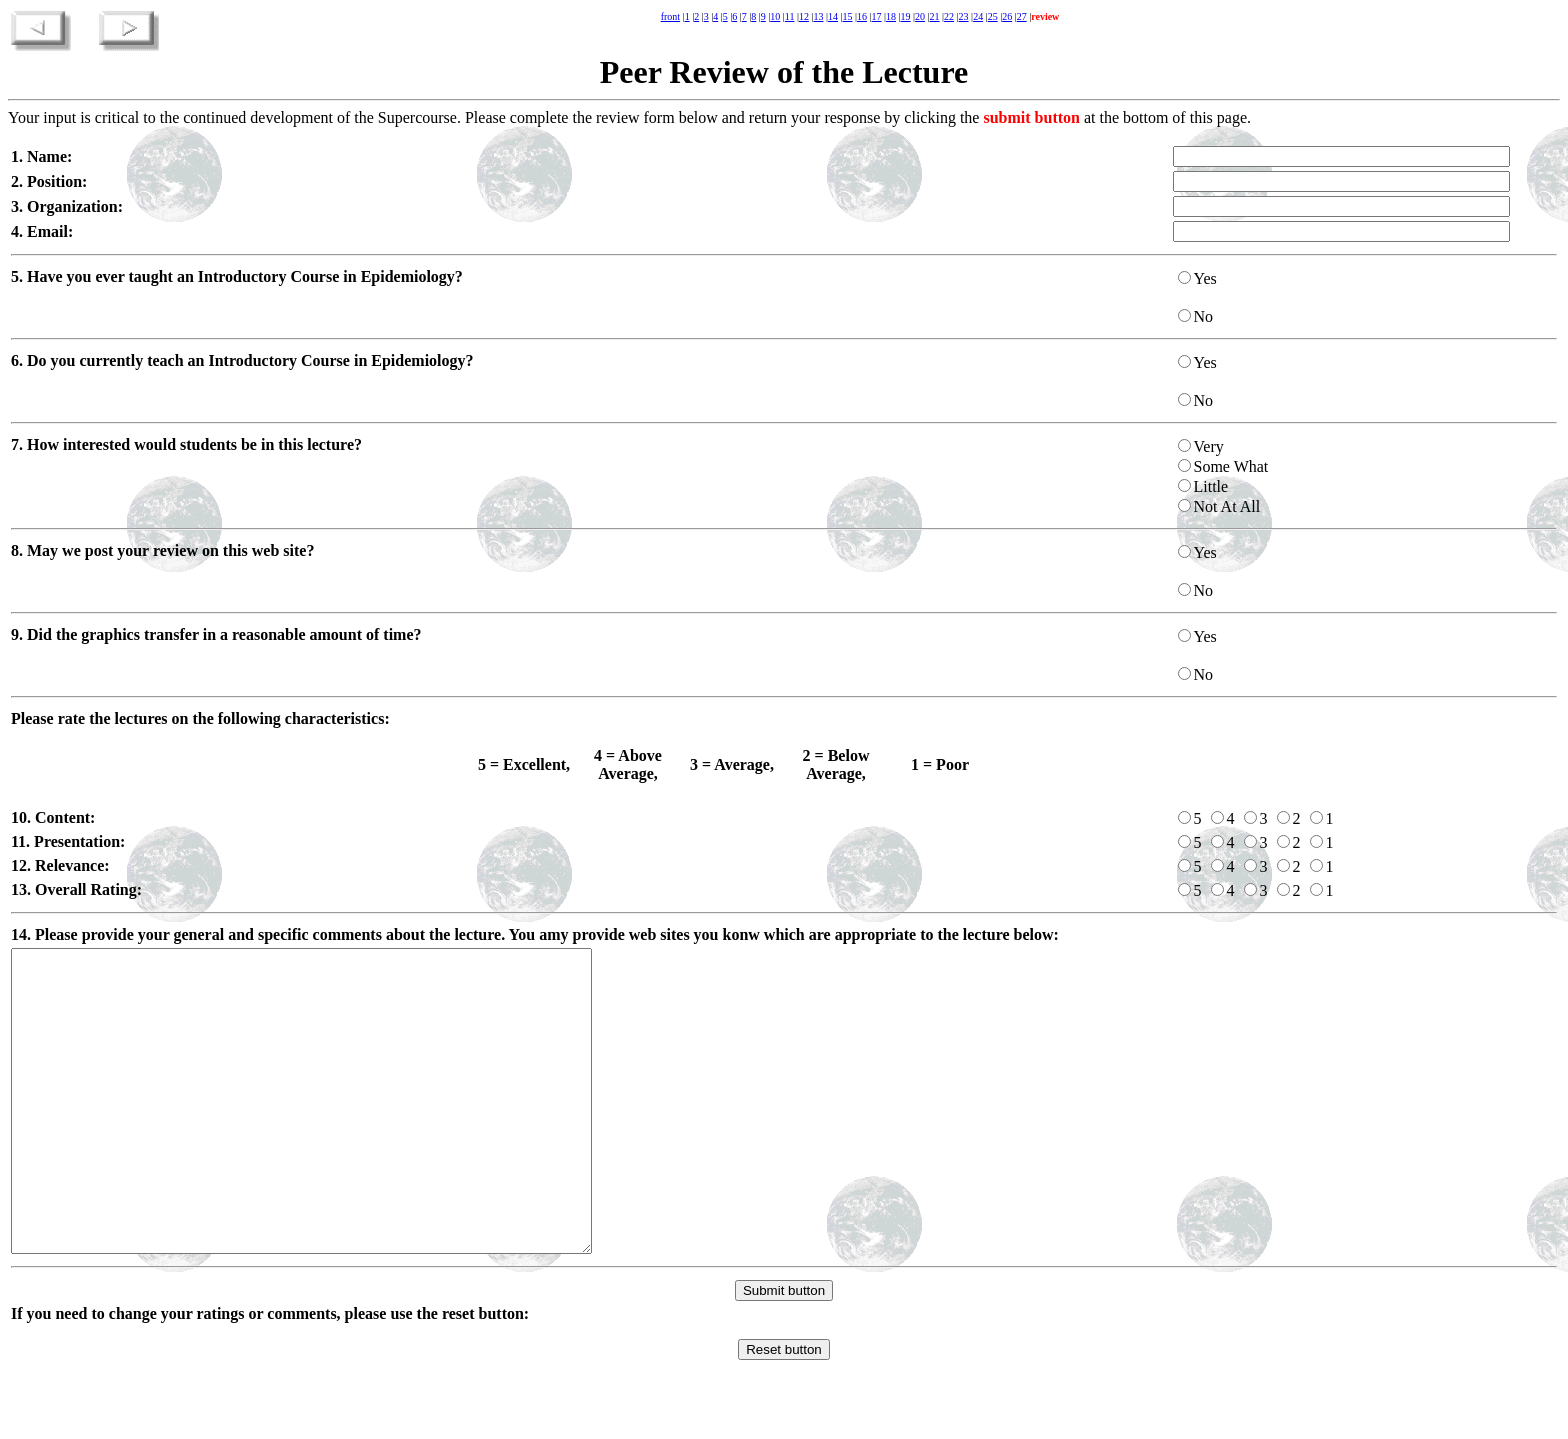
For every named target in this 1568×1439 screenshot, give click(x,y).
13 (818, 16)
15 (847, 16)
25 (993, 16)
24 (978, 16)
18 (891, 16)
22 (949, 16)
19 (906, 16)
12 (804, 16)
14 (833, 16)
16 (862, 16)
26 (1007, 16)
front (670, 16)
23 (964, 16)
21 (935, 16)
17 (877, 16)
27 (1022, 16)
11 (790, 16)
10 (775, 16)
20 (920, 16)
